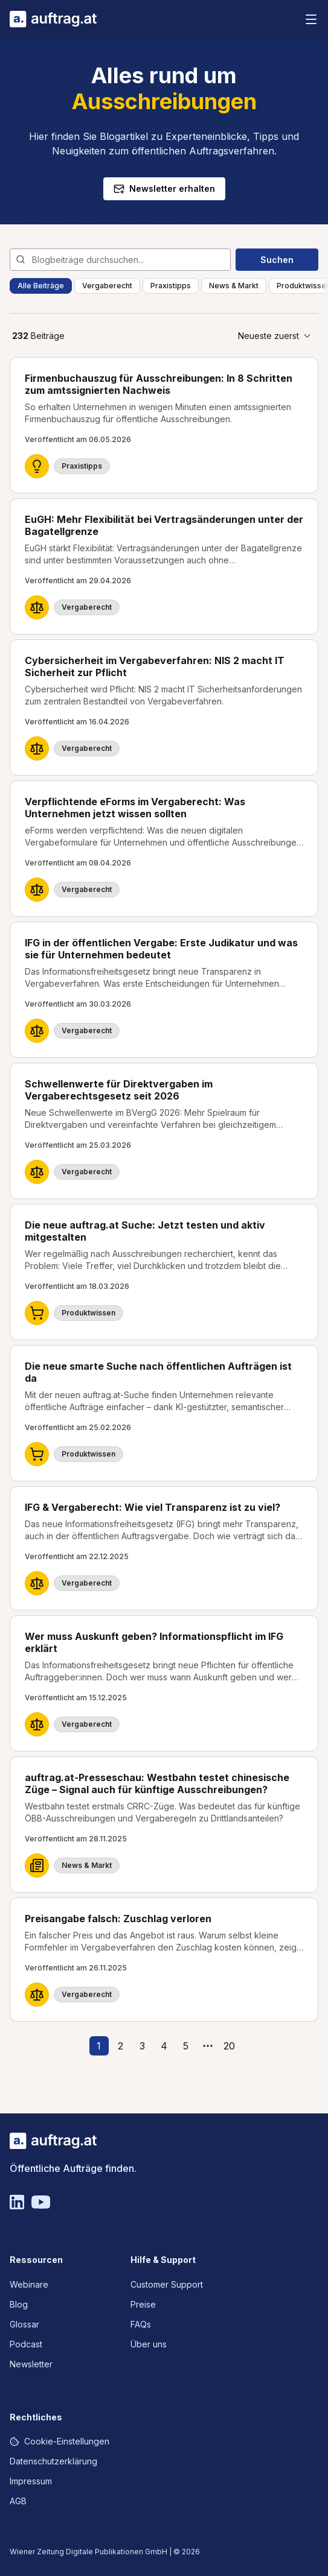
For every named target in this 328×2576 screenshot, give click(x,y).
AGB (18, 2501)
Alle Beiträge (41, 285)
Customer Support (166, 2284)
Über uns (148, 2344)
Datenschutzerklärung (53, 2461)
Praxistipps (170, 285)
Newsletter (31, 2364)
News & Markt (234, 285)
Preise (143, 2304)
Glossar (24, 2324)
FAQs (140, 2324)
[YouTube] (40, 2202)
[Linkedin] (17, 2202)
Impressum (31, 2481)
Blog (19, 2304)
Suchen (277, 260)
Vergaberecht (107, 285)
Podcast (26, 2344)
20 (229, 2046)
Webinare (29, 2284)
